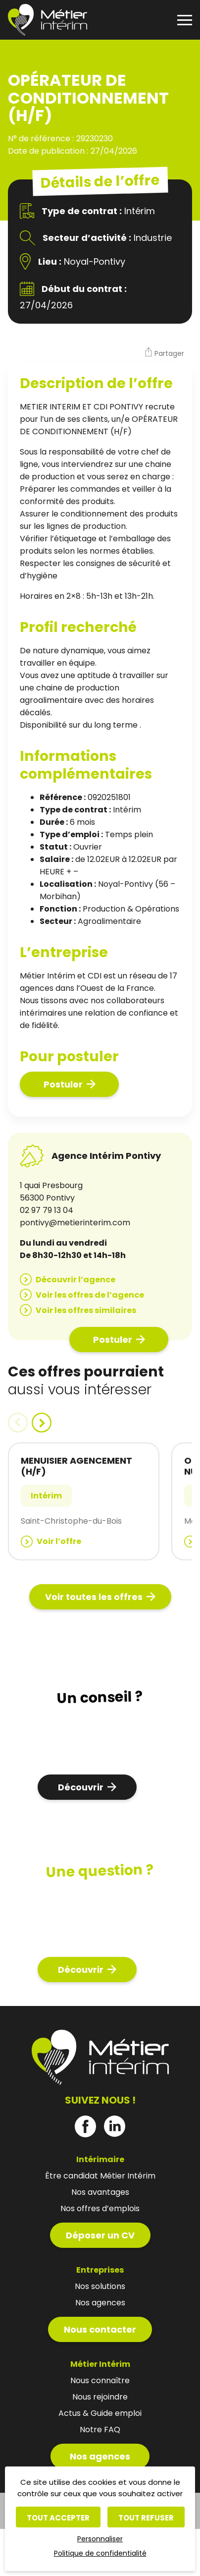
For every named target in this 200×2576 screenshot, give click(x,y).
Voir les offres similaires (86, 1310)
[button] (164, 353)
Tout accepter (58, 2518)
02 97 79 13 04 (46, 1210)
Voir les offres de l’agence (90, 1295)
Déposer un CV (100, 2235)
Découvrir (80, 1787)
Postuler (63, 1084)
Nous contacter (100, 2329)
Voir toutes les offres (94, 1597)
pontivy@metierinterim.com (75, 1222)
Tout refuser (146, 2518)
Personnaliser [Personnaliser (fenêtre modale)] (100, 2539)
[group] (83, 1501)
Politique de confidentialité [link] (100, 2553)
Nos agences (100, 2456)
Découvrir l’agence (75, 1279)
